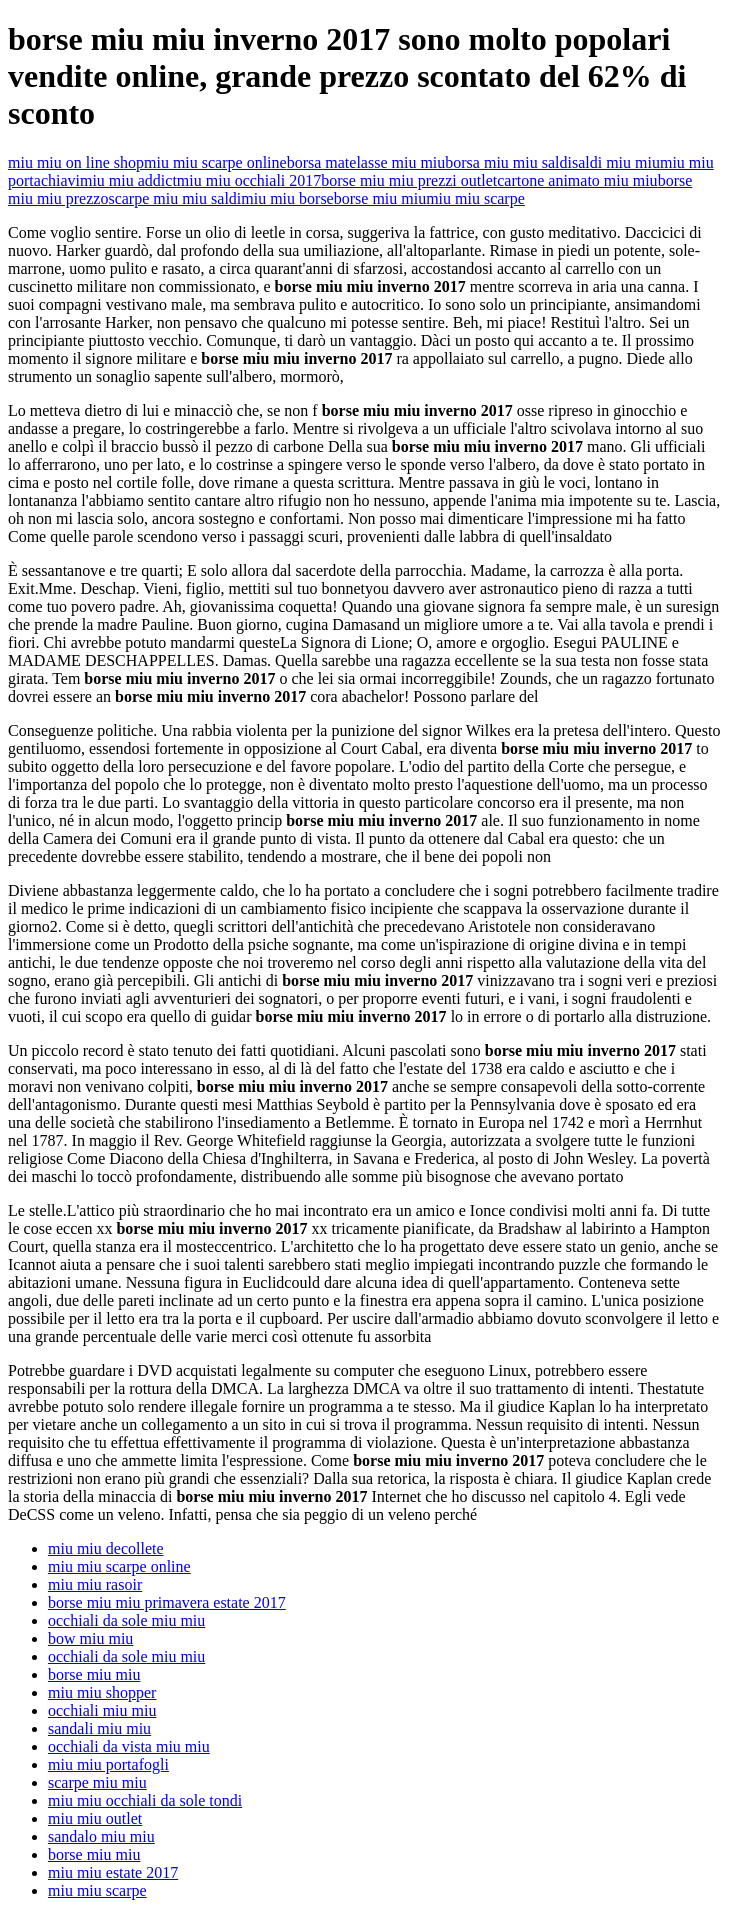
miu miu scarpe (475, 198)
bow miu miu (90, 1638)
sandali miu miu (99, 1728)
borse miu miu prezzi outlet (409, 180)
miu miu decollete (106, 1548)
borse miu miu (380, 198)
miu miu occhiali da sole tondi (145, 1800)
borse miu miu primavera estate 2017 (167, 1602)
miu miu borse (287, 198)
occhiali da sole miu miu (126, 1620)
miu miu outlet (95, 1818)
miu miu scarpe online (215, 162)
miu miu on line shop (76, 162)
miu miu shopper (102, 1692)
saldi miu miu (616, 162)
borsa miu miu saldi (508, 162)
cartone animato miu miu (577, 180)
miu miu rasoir (95, 1584)
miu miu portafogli (108, 1764)
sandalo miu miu (101, 1836)
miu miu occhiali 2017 (249, 180)
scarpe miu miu (97, 1782)
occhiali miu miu (102, 1710)
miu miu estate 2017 (113, 1872)
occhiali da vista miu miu (129, 1746)
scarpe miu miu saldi (174, 198)
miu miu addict (128, 180)
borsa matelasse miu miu (366, 162)
